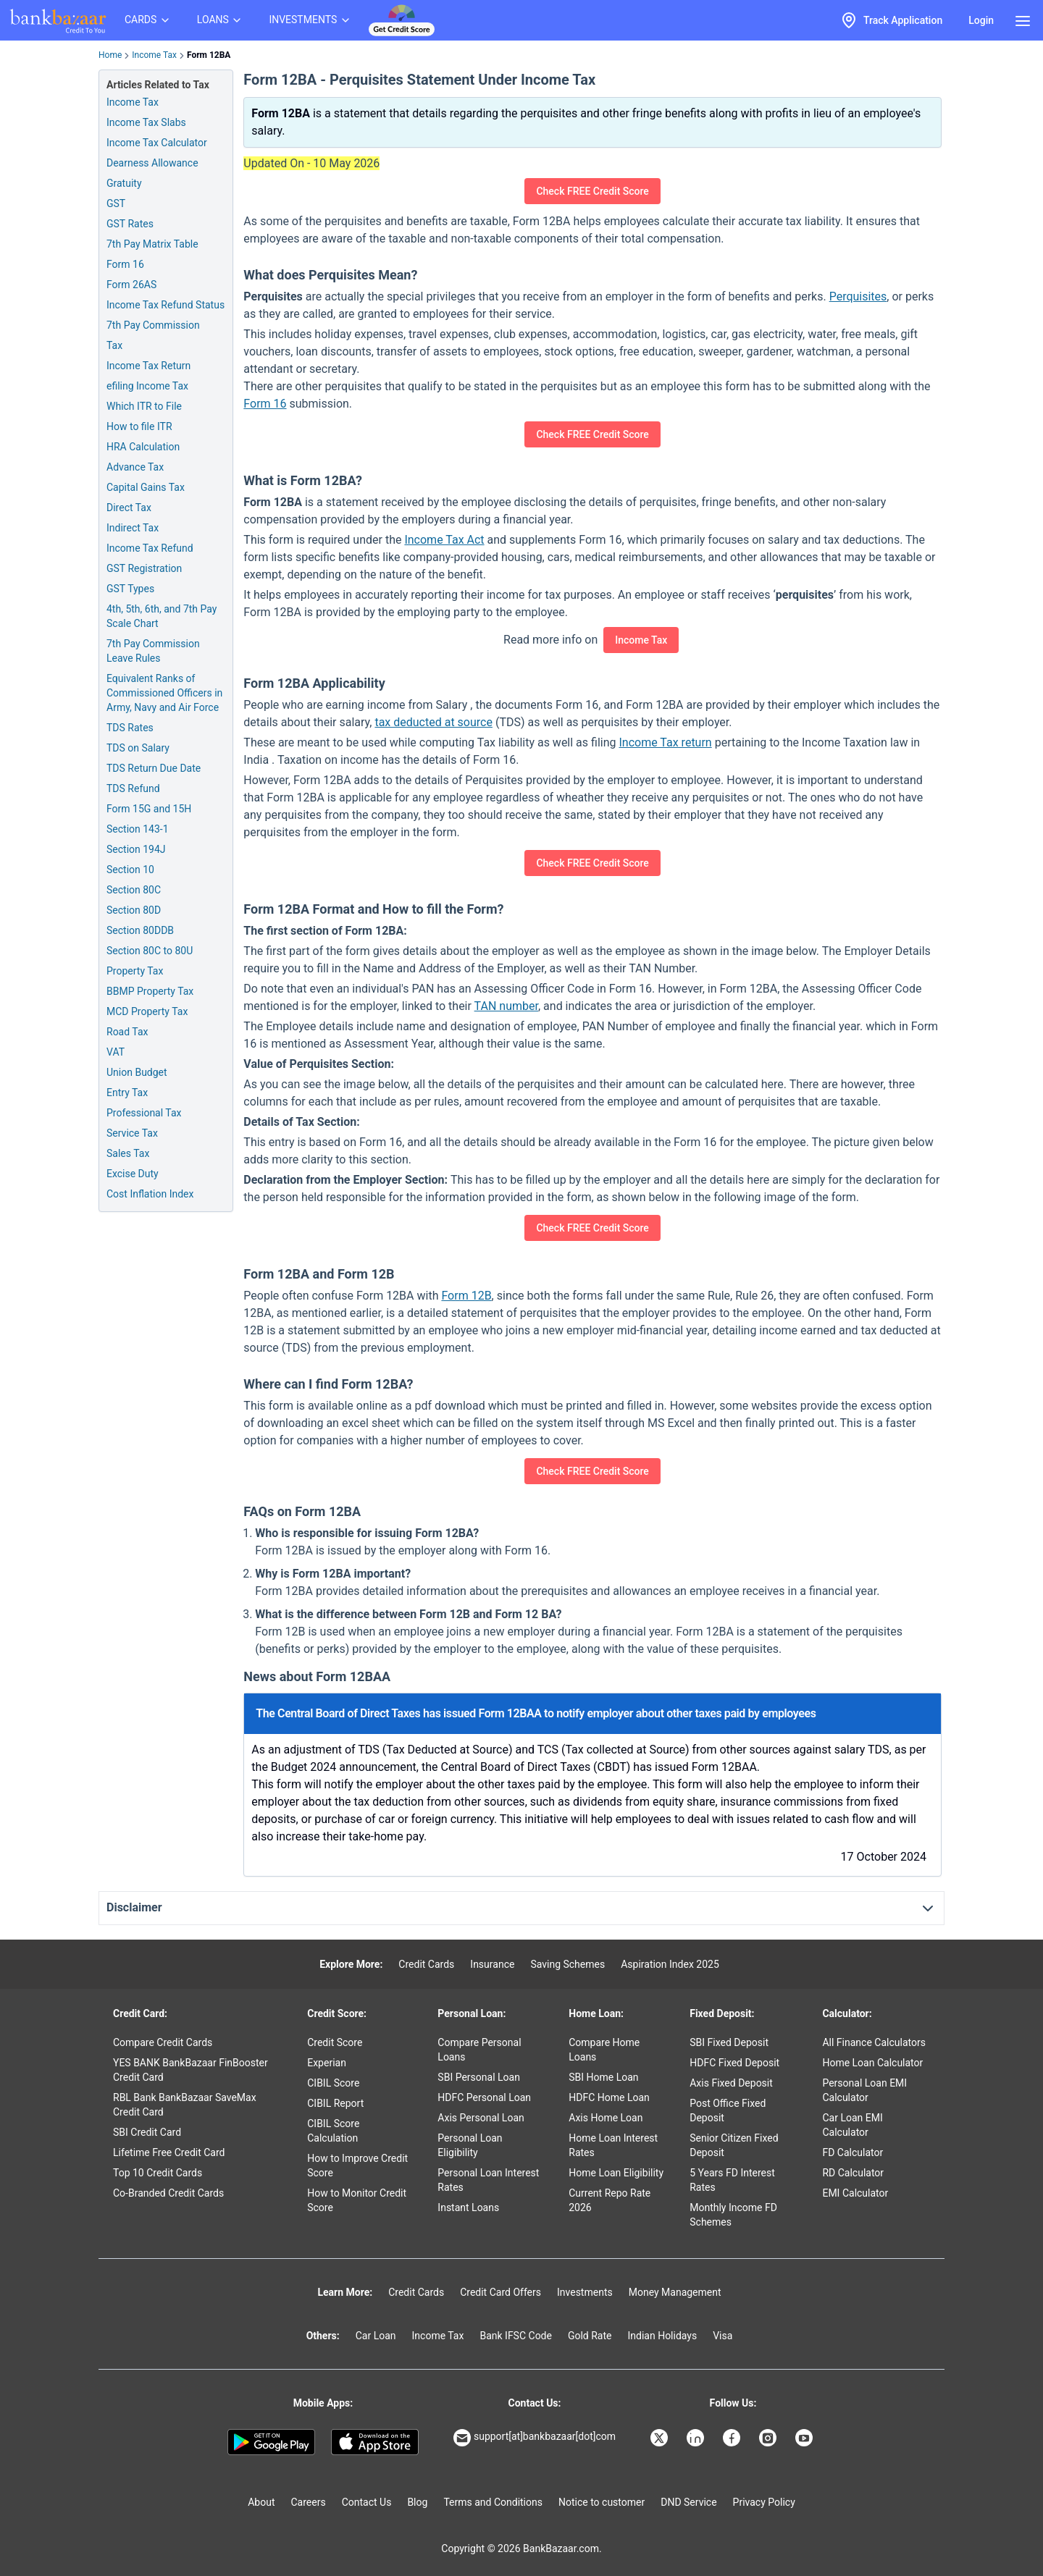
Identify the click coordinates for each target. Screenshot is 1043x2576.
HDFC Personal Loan (484, 2097)
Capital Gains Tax (145, 487)
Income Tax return (665, 742)
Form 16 (125, 264)
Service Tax (132, 1133)
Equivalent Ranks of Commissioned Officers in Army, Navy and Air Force (164, 693)
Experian (326, 2062)
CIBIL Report (335, 2103)
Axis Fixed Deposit (731, 2083)
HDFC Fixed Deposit (734, 2062)
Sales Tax (127, 1153)
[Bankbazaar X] (660, 2437)
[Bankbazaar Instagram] (769, 2437)
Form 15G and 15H (148, 809)
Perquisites (858, 296)
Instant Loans (468, 2207)
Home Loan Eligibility (616, 2173)
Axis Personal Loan (480, 2117)
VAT (115, 1052)
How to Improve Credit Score (357, 2165)
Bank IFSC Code (515, 2335)
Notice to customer (601, 2502)
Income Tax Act (444, 540)
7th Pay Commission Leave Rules (153, 651)
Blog (417, 2502)
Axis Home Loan (605, 2117)
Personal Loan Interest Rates (488, 2180)
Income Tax (154, 55)
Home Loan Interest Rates (613, 2145)
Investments (585, 2292)
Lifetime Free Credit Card (169, 2152)
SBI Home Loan (603, 2077)
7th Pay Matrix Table (152, 244)
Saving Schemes (567, 1964)
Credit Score (334, 2042)
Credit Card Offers (500, 2292)
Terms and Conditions (493, 2502)
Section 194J (136, 849)
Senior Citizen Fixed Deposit (734, 2145)
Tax (114, 345)
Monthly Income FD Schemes (733, 2215)
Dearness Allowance (152, 163)
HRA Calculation (143, 447)
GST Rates (130, 224)
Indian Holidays (662, 2335)
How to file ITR (139, 426)
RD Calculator (853, 2173)
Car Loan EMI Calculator (852, 2125)
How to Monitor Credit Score (356, 2200)
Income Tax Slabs (146, 122)
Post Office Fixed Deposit (728, 2110)
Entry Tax (127, 1092)
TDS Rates (130, 727)
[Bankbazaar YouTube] (805, 2437)
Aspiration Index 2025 (670, 1964)
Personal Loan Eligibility (469, 2145)
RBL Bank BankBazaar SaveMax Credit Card (184, 2105)
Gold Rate (590, 2335)
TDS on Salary (137, 748)
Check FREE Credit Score (592, 191)
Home (110, 55)
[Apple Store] (375, 2442)
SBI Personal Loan (478, 2077)
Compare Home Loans (604, 2050)
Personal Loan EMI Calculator (864, 2090)
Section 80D (133, 910)
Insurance (492, 1964)
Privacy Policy (764, 2502)
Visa (722, 2335)
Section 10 (130, 869)
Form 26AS (131, 284)
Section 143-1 (137, 829)
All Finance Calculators (873, 2042)
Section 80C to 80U (149, 950)
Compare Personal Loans (479, 2050)
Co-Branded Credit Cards (168, 2193)
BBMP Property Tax (149, 991)
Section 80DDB (140, 930)
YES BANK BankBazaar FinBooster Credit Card (190, 2070)
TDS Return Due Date (153, 768)
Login (981, 20)
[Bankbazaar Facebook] (733, 2437)
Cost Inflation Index (149, 1194)
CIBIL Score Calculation (333, 2131)
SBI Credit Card (147, 2132)
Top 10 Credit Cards (157, 2173)
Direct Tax (128, 507)
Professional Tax (143, 1113)
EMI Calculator (855, 2193)
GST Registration (144, 568)
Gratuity (124, 183)
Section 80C (133, 890)
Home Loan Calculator (872, 2062)
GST (115, 203)
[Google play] (271, 2442)
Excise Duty (132, 1173)
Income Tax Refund (149, 548)
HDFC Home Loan (609, 2097)
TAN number (506, 1006)
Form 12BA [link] (209, 55)
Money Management (675, 2292)
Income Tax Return (148, 365)
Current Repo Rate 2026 (609, 2200)
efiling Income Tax (147, 386)
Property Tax (134, 971)
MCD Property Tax (147, 1011)
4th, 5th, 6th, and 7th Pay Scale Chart (161, 616)
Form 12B (466, 1295)
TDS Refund (133, 788)
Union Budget (136, 1072)
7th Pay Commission (153, 325)
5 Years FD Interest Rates (732, 2180)
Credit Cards (426, 1964)
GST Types (130, 588)
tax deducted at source (433, 722)
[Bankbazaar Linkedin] (697, 2437)
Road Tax (127, 1031)
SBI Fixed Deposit (729, 2042)
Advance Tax (135, 467)
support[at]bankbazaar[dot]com (534, 2437)
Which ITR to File (144, 406)
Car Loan (376, 2335)
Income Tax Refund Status (165, 305)
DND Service (688, 2502)
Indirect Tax (132, 528)
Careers (308, 2502)
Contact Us (367, 2502)
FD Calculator (852, 2152)
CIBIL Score (333, 2083)
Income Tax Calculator (156, 142)
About (261, 2502)
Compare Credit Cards (162, 2042)
